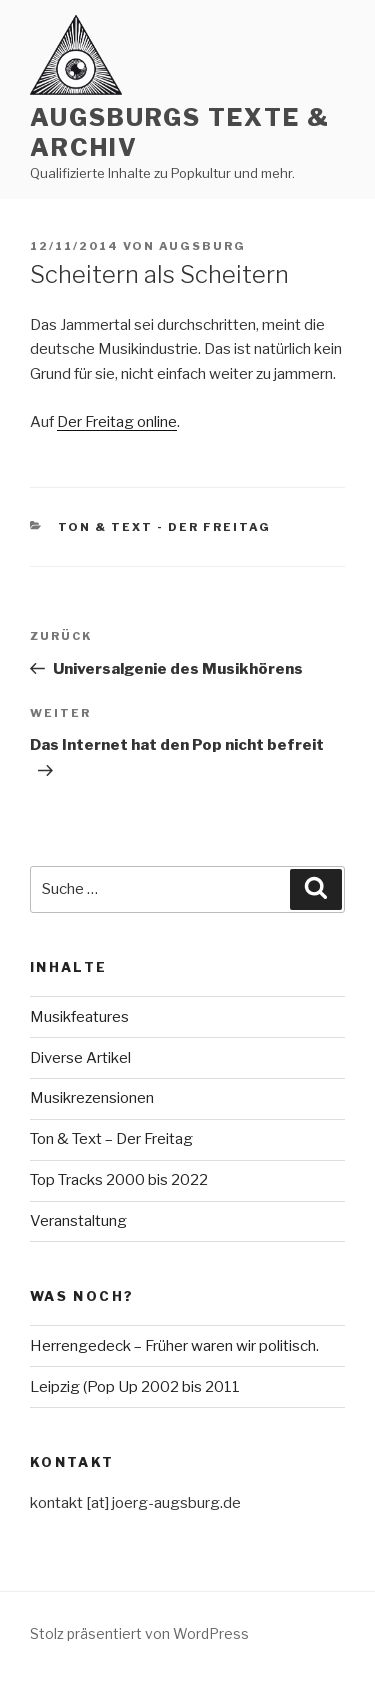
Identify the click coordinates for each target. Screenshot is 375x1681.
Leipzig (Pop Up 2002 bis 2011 (135, 1387)
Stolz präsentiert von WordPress (139, 1633)
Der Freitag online (117, 422)
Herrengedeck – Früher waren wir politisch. (174, 1346)
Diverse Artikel (80, 1058)
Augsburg (202, 246)
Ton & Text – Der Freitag (111, 1139)
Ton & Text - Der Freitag (165, 527)
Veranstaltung (78, 1221)
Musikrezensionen (92, 1098)
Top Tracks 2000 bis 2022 (119, 1180)
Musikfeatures (79, 1017)
